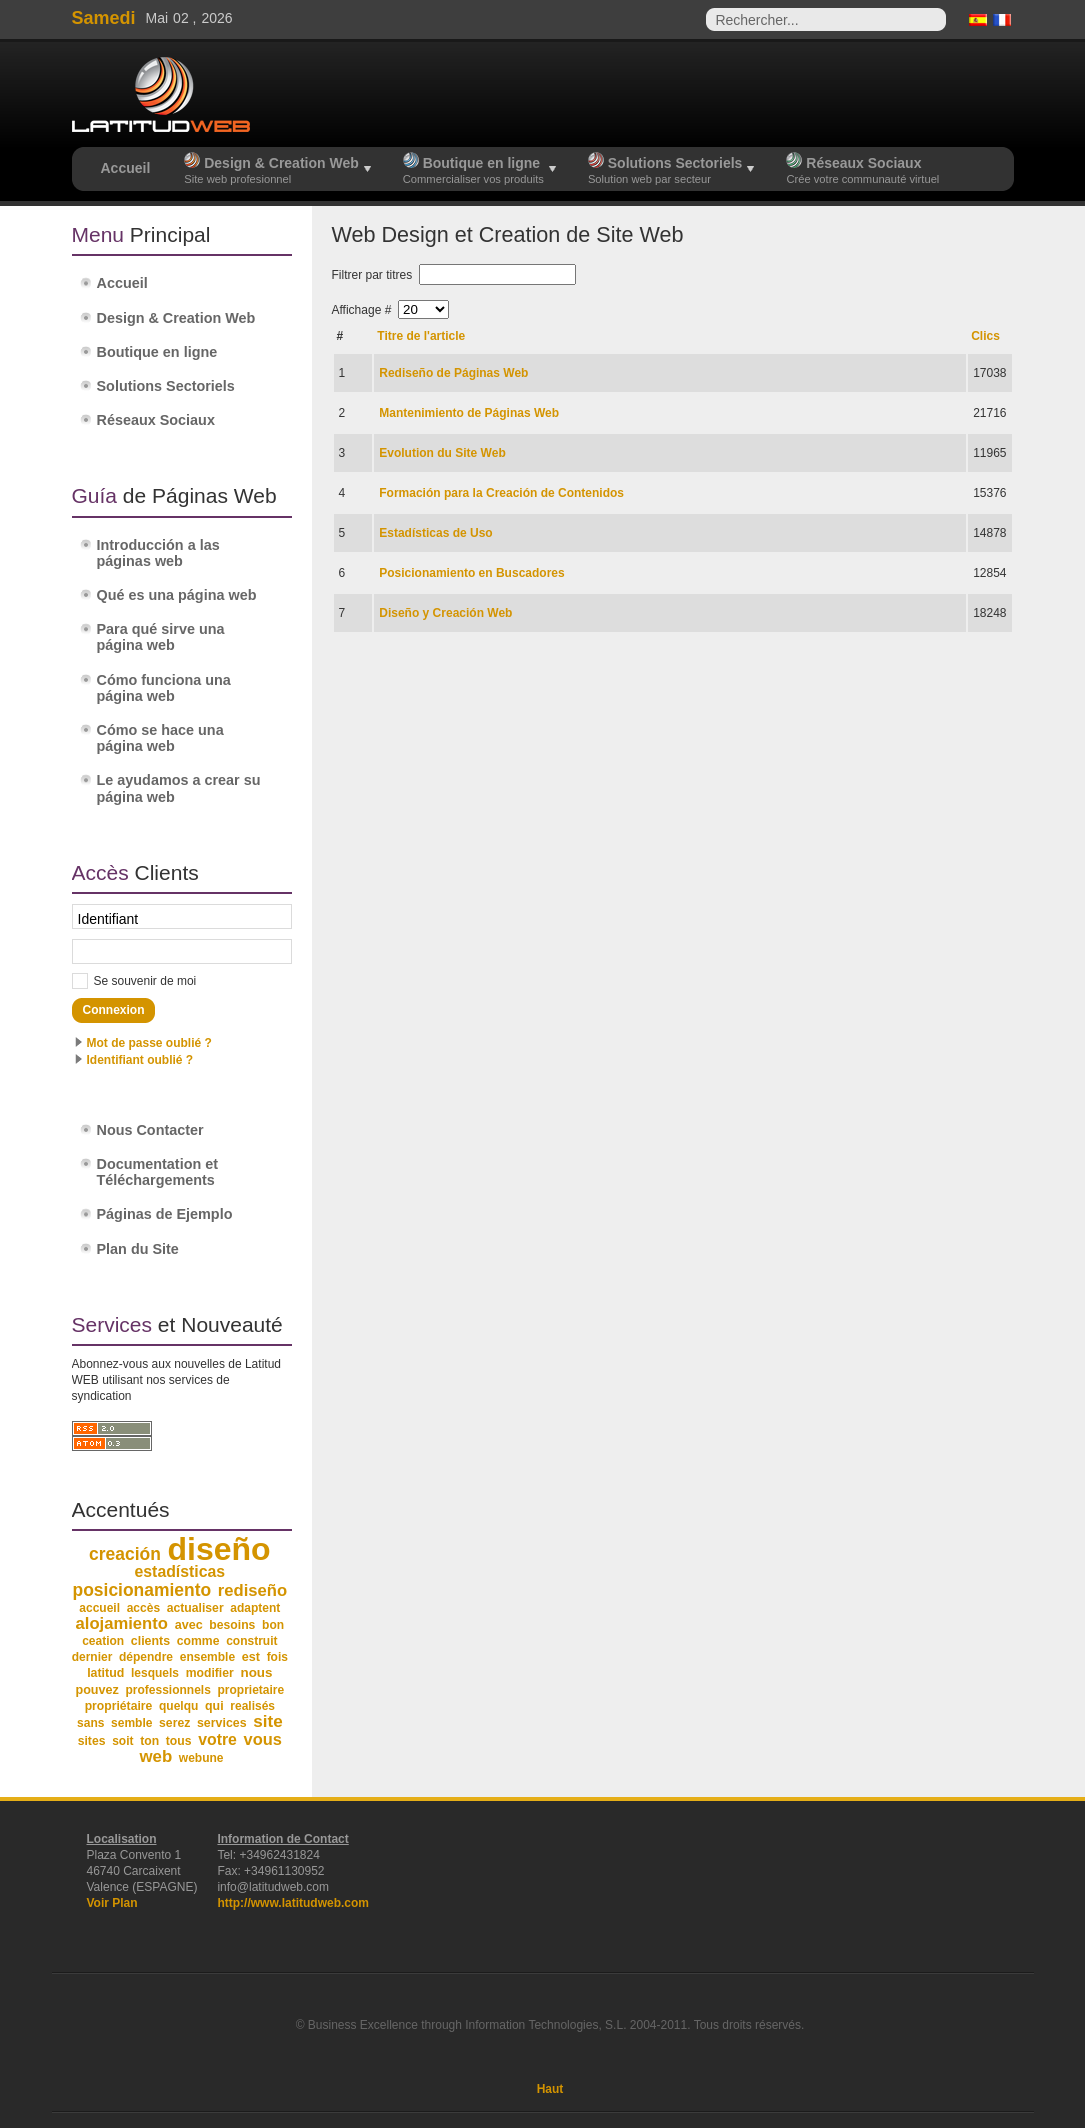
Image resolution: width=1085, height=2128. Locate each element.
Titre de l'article (421, 336)
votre (217, 1739)
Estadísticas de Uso (435, 533)
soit (122, 1741)
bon (273, 1625)
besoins (232, 1625)
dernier (92, 1657)
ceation (103, 1641)
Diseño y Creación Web (445, 613)
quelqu (178, 1706)
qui (214, 1706)
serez (174, 1723)
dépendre (146, 1657)
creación (125, 1554)
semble (131, 1723)
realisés (252, 1706)
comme (198, 1641)
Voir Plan (112, 1903)
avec (189, 1625)
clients (150, 1641)
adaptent (255, 1608)
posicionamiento (142, 1590)
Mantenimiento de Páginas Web (469, 413)
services (222, 1723)
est (251, 1657)
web (155, 1756)
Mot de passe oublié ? (149, 1043)
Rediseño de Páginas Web (453, 373)
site (267, 1721)
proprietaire (251, 1690)
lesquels (155, 1673)
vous (263, 1739)
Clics (985, 336)
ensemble (207, 1657)
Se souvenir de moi (145, 981)
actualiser (195, 1608)
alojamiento (122, 1623)
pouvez (96, 1690)
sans (90, 1723)
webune (201, 1758)
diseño (218, 1549)
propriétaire (119, 1706)
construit (251, 1641)
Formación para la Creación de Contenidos (501, 493)
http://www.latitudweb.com (293, 1903)
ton (149, 1741)
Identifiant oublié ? (140, 1060)
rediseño (252, 1590)
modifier (210, 1673)
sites (92, 1741)
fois (277, 1657)
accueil (99, 1608)
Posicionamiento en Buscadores (471, 573)
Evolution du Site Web (442, 453)
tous (179, 1741)
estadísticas (180, 1571)
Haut (550, 2089)
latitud (105, 1673)
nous (256, 1672)
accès (143, 1608)
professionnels (168, 1690)
